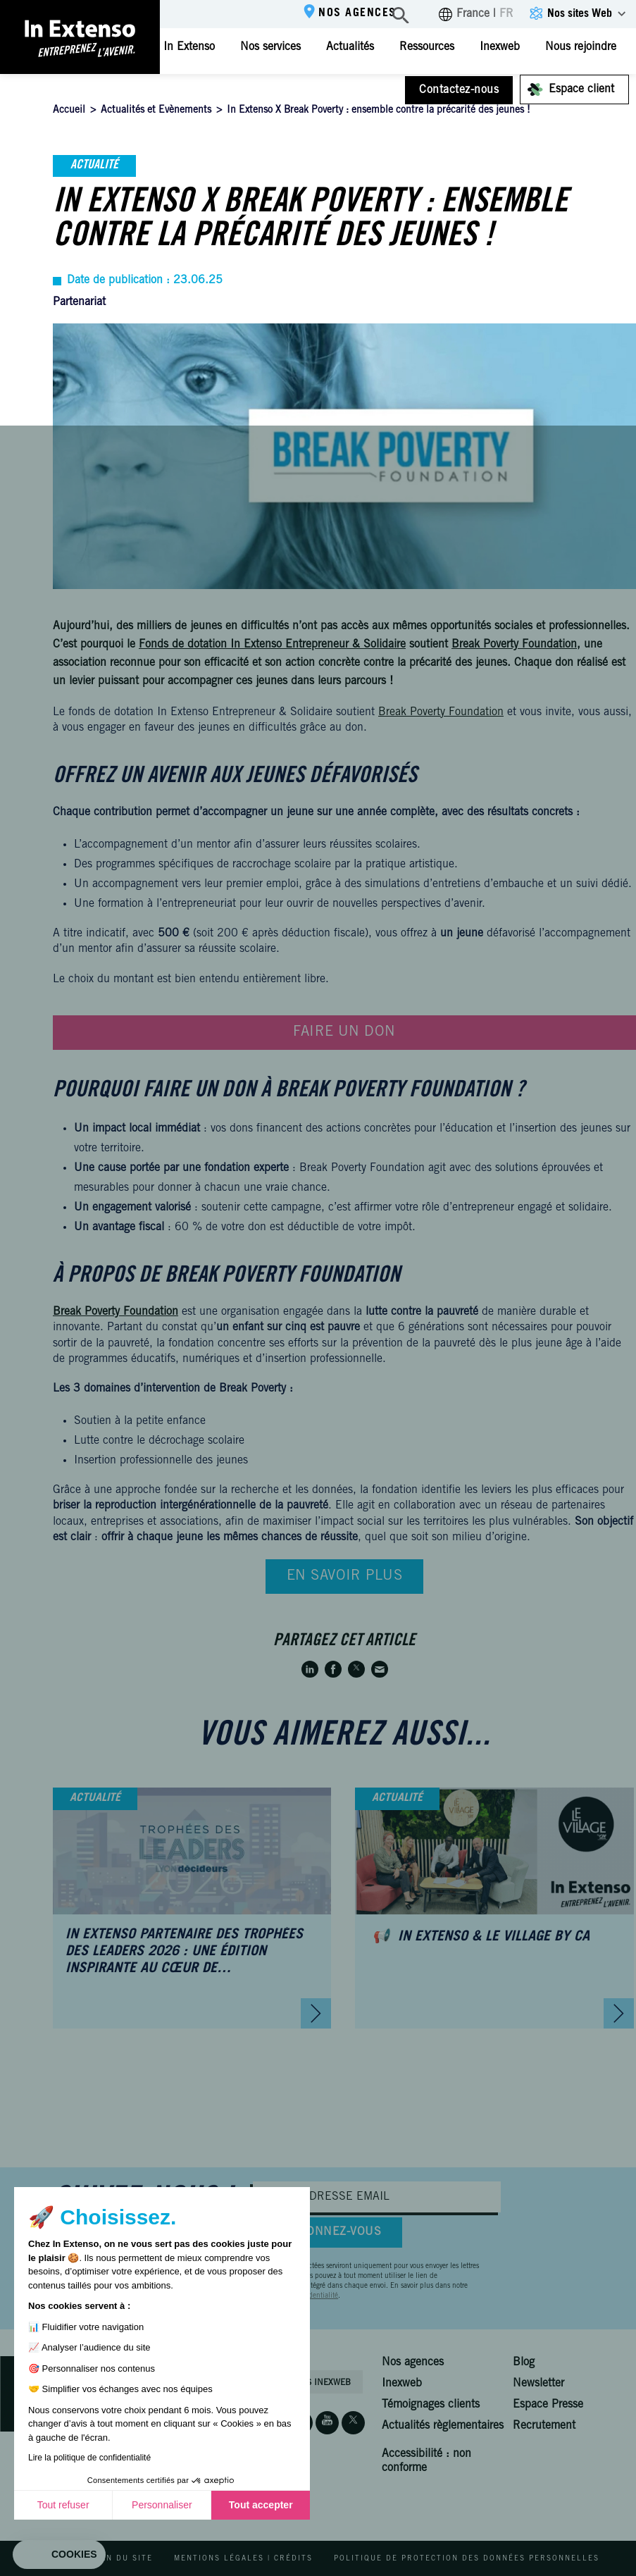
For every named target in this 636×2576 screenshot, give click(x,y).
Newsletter (538, 2383)
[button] (59, 2555)
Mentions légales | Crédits (243, 2559)
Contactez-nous (459, 90)
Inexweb (500, 47)
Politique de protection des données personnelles (466, 2559)
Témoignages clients (431, 2404)
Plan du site (121, 2559)
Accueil (69, 111)
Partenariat (79, 302)
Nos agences (357, 13)
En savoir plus (345, 1576)
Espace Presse (548, 2404)
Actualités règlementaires (443, 2426)
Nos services (270, 47)
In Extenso (189, 47)
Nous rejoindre (580, 47)
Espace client (581, 89)
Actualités (350, 47)
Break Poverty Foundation (441, 712)
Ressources (426, 47)
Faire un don (344, 1032)
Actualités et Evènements (156, 111)
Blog (524, 2362)
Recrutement (544, 2426)
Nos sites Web (579, 14)
